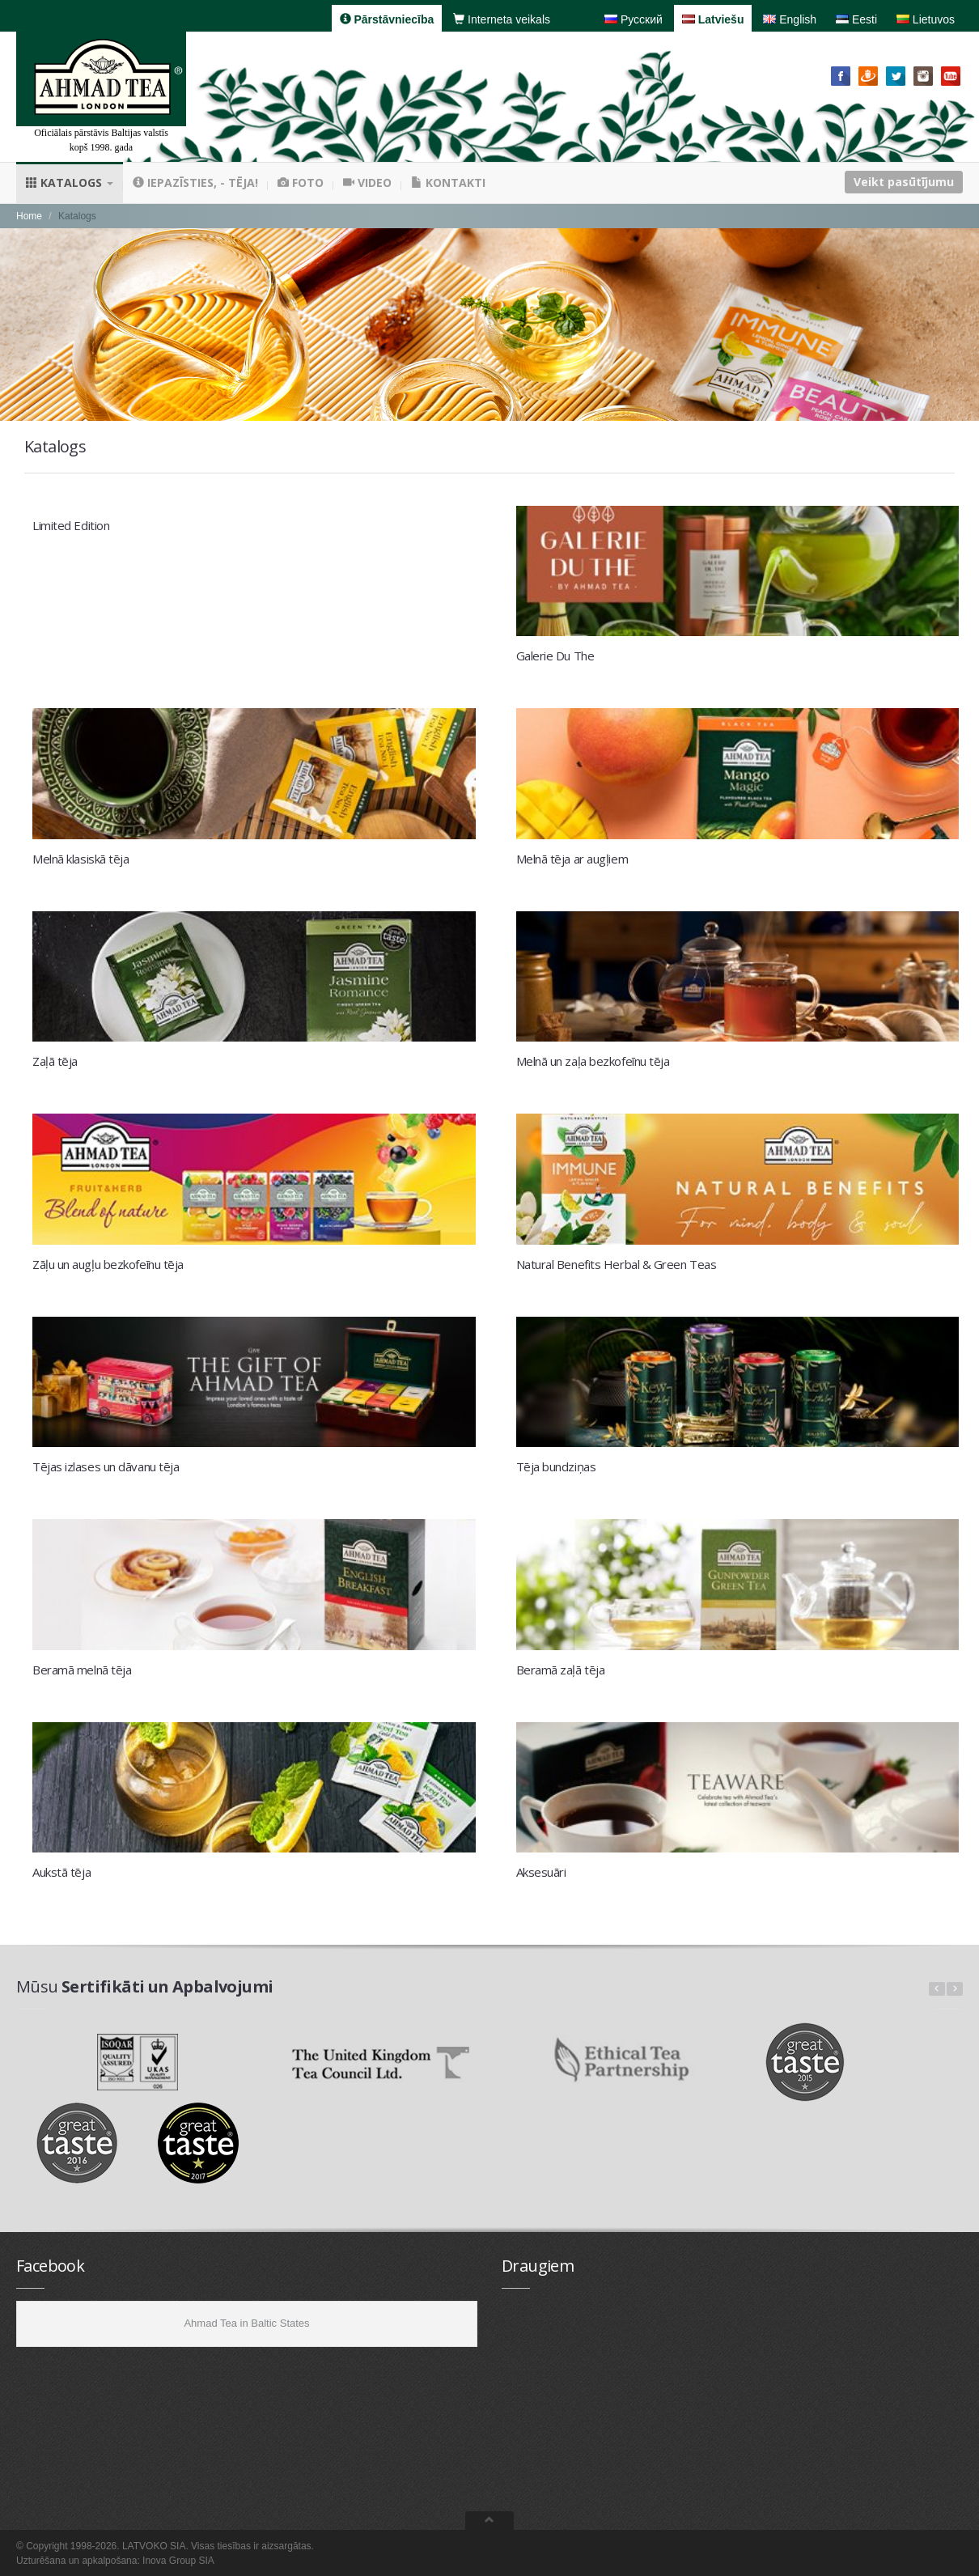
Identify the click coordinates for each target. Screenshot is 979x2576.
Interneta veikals (501, 19)
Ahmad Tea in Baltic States (246, 2323)
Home (29, 216)
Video (367, 182)
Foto (301, 182)
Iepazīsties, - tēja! (195, 182)
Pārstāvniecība (387, 19)
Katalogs (69, 182)
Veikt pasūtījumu (904, 181)
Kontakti (448, 182)
